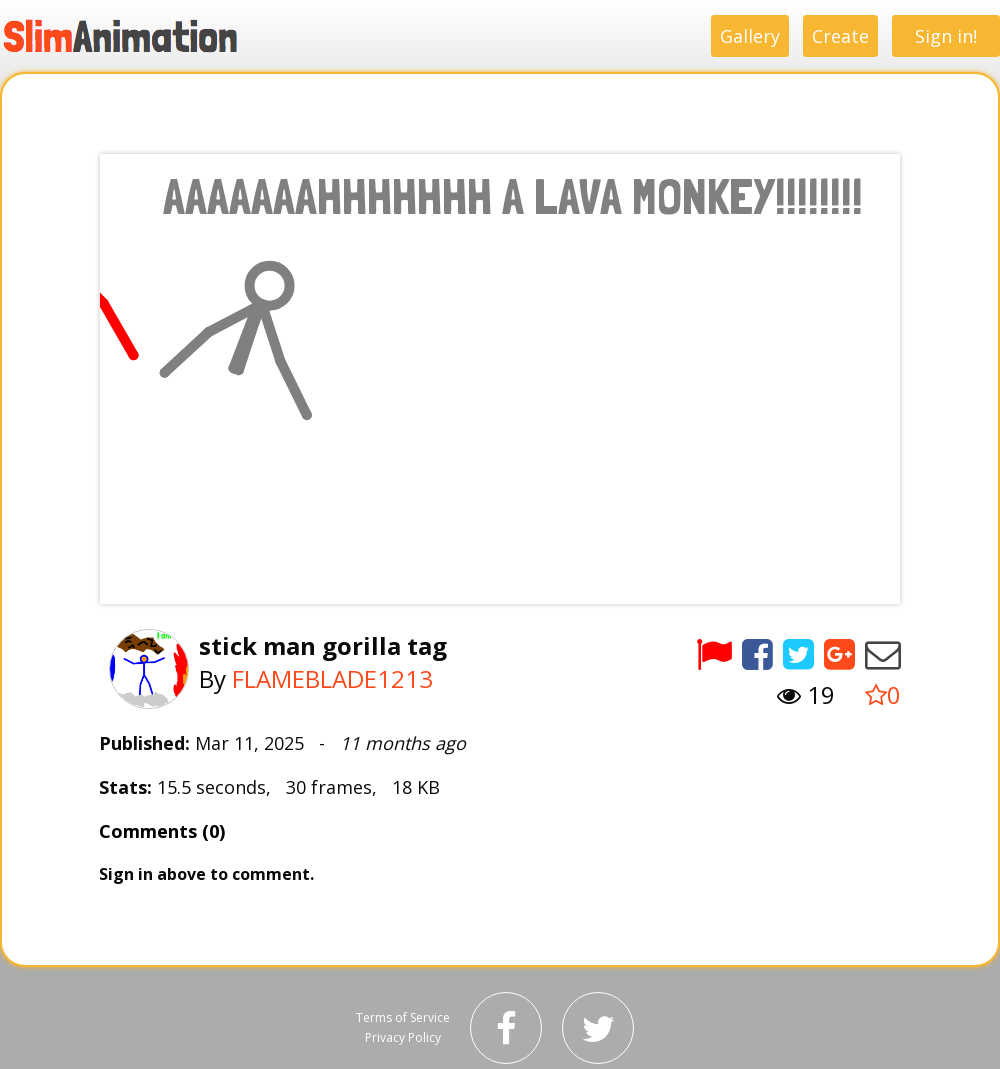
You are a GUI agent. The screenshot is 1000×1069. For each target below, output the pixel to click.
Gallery (750, 36)
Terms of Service (403, 1017)
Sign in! (946, 36)
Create (840, 36)
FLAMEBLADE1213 (332, 678)
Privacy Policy (403, 1037)
